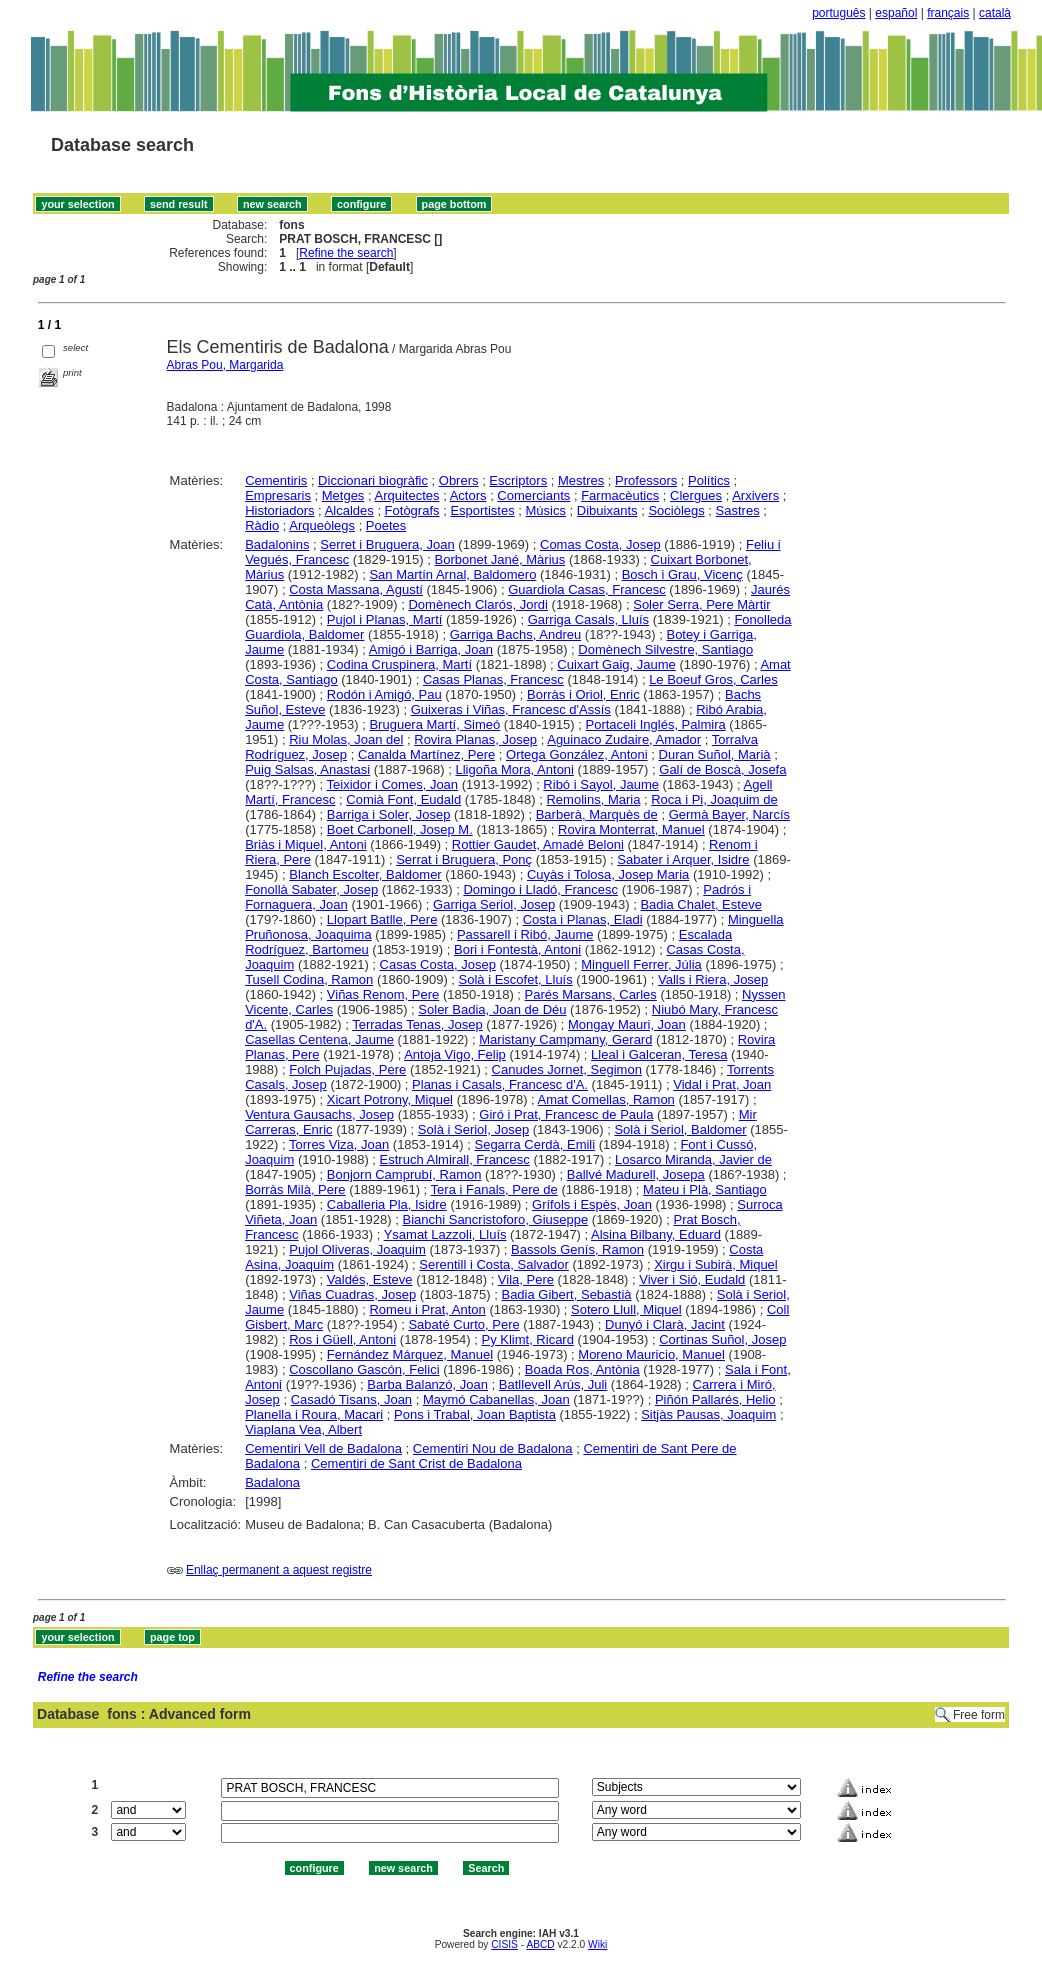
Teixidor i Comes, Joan (393, 784)
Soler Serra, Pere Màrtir (701, 604)
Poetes (386, 525)
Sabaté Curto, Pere (463, 1324)
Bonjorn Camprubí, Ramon (404, 1174)
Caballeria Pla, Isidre (387, 1204)
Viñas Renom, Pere (383, 994)
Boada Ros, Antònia (582, 1369)
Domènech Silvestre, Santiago (665, 649)
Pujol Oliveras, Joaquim (357, 1249)
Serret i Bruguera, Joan (387, 544)
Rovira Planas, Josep (475, 739)
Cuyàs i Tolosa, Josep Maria (608, 874)
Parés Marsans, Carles (591, 994)
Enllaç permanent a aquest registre (279, 1570)
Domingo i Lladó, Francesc (540, 889)
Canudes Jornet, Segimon (567, 1069)
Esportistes (482, 510)
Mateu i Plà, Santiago (705, 1189)
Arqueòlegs (322, 525)
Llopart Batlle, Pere (382, 919)
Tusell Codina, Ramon (309, 979)
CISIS (504, 1944)
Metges (343, 495)
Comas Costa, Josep (600, 544)
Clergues (696, 495)
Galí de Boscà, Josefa (722, 769)
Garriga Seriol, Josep (494, 904)
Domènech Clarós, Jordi (477, 604)
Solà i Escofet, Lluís (516, 979)
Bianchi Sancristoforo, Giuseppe (495, 1219)
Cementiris (276, 480)
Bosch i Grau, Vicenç (682, 574)
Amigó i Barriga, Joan (431, 649)
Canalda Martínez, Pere (426, 754)
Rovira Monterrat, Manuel (631, 829)
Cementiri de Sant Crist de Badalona (416, 1463)
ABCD (540, 1944)
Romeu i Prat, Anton (427, 1309)
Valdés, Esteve (370, 1279)
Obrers (459, 480)
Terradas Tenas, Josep (417, 1024)
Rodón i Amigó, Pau (384, 694)
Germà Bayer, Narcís (729, 814)
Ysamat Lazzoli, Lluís (445, 1234)
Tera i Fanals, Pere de (494, 1189)
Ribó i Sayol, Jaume (601, 784)
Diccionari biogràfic (373, 480)
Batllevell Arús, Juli (553, 1384)
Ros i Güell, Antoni (342, 1339)
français (948, 13)
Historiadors (279, 510)
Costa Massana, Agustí (356, 589)
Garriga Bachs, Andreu (516, 634)
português (838, 13)
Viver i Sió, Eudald (692, 1279)
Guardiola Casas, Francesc (587, 589)
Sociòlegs (676, 510)
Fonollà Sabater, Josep (311, 889)
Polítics (709, 480)
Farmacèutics (620, 495)
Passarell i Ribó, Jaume (525, 934)
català (995, 13)
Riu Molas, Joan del (346, 739)
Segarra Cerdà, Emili (534, 1144)
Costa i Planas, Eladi (583, 919)
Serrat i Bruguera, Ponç (464, 859)
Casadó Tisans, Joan (351, 1399)
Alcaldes (349, 510)
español (896, 13)
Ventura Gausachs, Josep (319, 1114)
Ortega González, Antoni (577, 754)
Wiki (597, 1944)
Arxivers (755, 495)
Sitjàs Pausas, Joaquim (708, 1414)
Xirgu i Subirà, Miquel (716, 1264)
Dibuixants (607, 510)
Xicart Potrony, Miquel (390, 1099)
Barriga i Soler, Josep (389, 814)
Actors (468, 495)
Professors (646, 480)
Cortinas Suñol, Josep (722, 1339)
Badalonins (277, 544)
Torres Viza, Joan (339, 1144)
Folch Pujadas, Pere (347, 1069)
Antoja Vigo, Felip (455, 1054)
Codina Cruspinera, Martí (399, 664)
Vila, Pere (526, 1279)
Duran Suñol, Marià (715, 754)
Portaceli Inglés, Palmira (656, 724)
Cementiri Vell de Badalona (323, 1448)
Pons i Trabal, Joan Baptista (475, 1414)
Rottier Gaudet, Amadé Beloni (538, 844)
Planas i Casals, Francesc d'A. (500, 1084)
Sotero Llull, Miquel (626, 1309)
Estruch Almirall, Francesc (455, 1159)
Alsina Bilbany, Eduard (656, 1234)
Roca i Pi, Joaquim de (714, 799)
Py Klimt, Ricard (527, 1339)
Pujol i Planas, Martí (385, 619)
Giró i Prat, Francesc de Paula (566, 1114)
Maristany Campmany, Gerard (565, 1039)
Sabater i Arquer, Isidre (683, 859)
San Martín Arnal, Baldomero (452, 574)
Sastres (738, 510)
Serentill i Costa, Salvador (494, 1264)
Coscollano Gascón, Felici (364, 1369)
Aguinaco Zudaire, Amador (624, 739)
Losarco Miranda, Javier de (693, 1159)
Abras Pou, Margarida (225, 365)
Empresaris (278, 495)
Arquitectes (407, 495)
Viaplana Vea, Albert (303, 1429)
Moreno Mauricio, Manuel (651, 1354)
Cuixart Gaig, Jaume (616, 664)
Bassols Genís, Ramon (577, 1249)
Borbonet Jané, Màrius (499, 559)
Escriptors (518, 480)
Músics (546, 510)
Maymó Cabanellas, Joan (496, 1399)
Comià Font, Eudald (403, 799)
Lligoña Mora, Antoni (514, 769)
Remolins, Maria (593, 799)
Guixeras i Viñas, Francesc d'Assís (511, 709)
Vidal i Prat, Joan (722, 1084)
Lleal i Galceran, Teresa (659, 1054)
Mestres (581, 480)
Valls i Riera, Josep (713, 979)
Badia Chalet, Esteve (700, 904)
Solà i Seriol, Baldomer (680, 1129)
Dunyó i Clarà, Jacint (665, 1324)
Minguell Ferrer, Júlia (641, 964)
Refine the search (346, 253)
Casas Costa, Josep (438, 964)
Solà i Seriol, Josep (473, 1129)
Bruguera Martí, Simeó (434, 724)
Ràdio (262, 525)
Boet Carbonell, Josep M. (400, 829)
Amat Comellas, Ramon (606, 1099)
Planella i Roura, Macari (314, 1414)
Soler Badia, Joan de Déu (492, 1009)
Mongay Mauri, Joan (627, 1024)
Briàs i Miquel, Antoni (305, 844)
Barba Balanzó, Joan (427, 1384)
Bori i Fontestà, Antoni (517, 949)
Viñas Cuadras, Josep (352, 1294)
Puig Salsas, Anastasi (307, 769)
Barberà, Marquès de (597, 814)
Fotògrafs (412, 510)
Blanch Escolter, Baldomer (365, 874)
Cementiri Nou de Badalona (493, 1448)
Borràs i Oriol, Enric (583, 694)
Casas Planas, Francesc (493, 679)
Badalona (272, 1482)
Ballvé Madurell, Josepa (636, 1174)
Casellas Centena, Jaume (319, 1039)
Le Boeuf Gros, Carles (713, 679)
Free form (979, 1715)
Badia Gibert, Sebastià (566, 1294)
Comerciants (533, 495)
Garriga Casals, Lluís (588, 619)
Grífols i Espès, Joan (592, 1204)
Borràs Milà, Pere (295, 1189)
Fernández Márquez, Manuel (410, 1354)
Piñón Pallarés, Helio (715, 1399)
